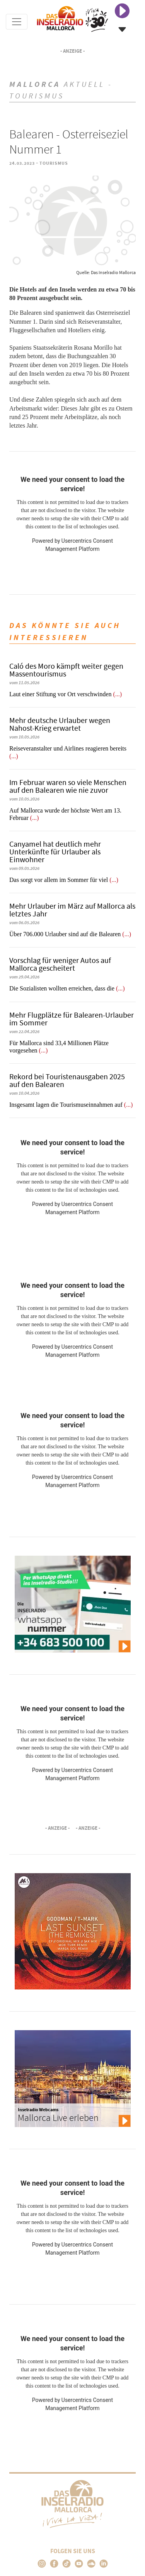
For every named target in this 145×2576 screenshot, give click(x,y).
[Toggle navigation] (16, 21)
